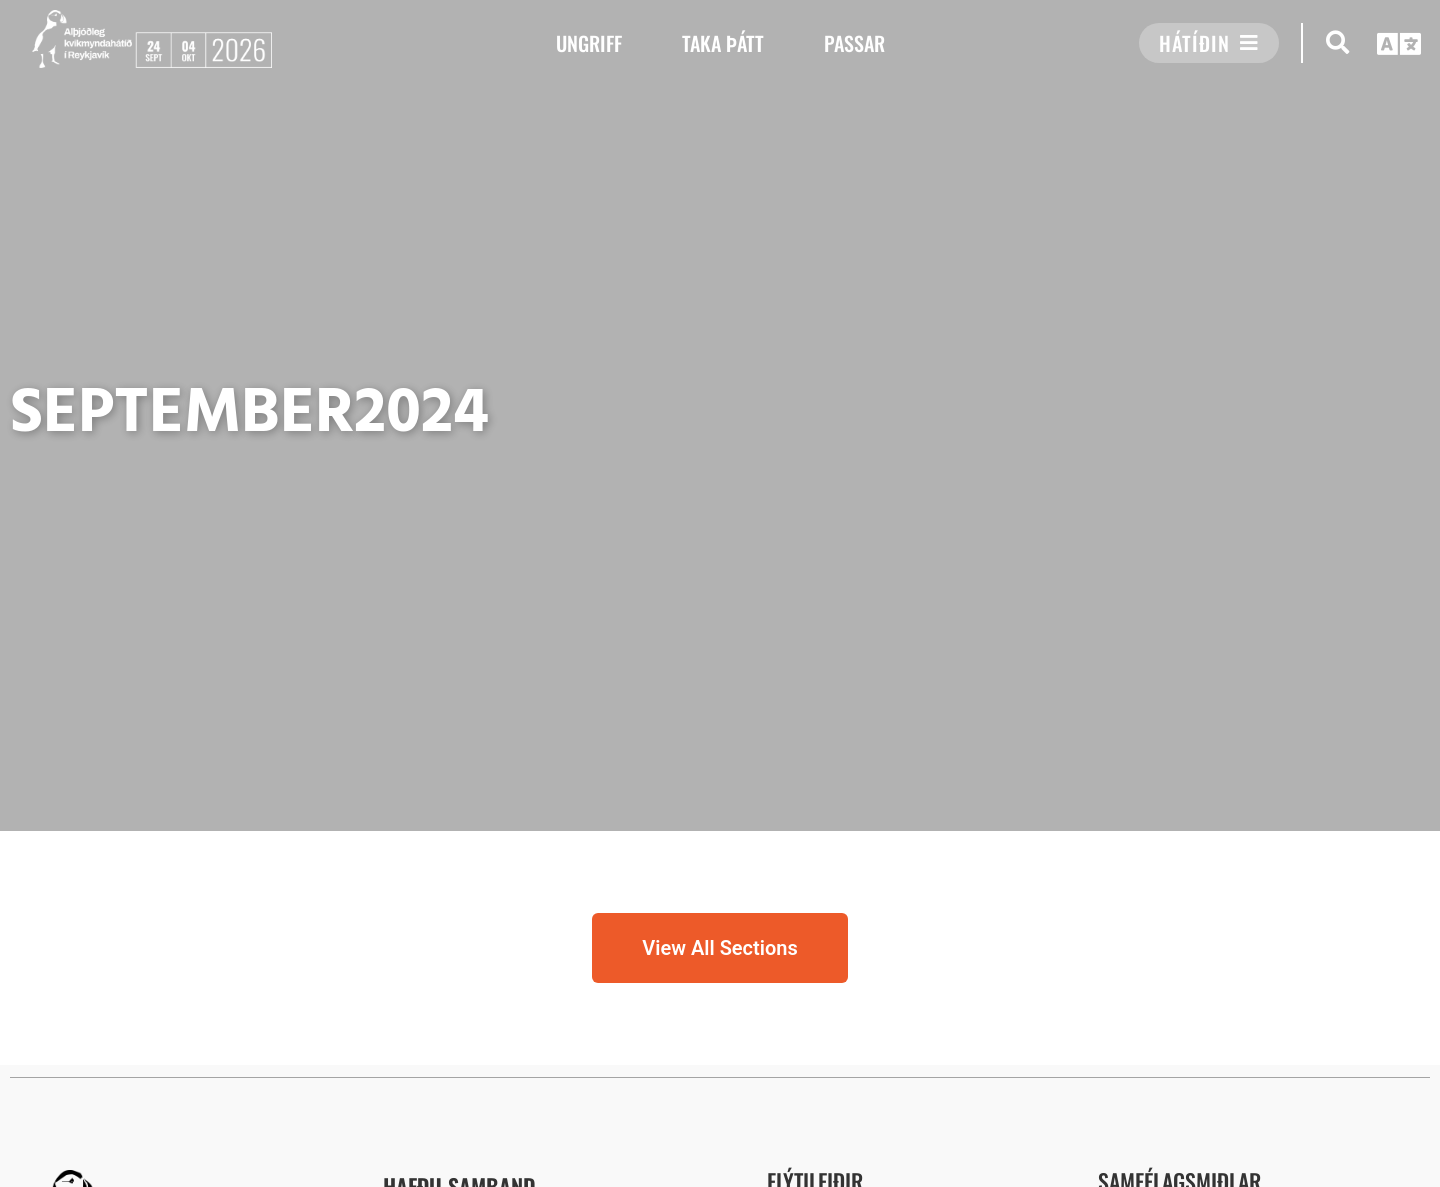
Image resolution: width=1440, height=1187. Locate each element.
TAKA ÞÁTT (723, 43)
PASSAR (854, 43)
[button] (1337, 42)
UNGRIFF (589, 43)
